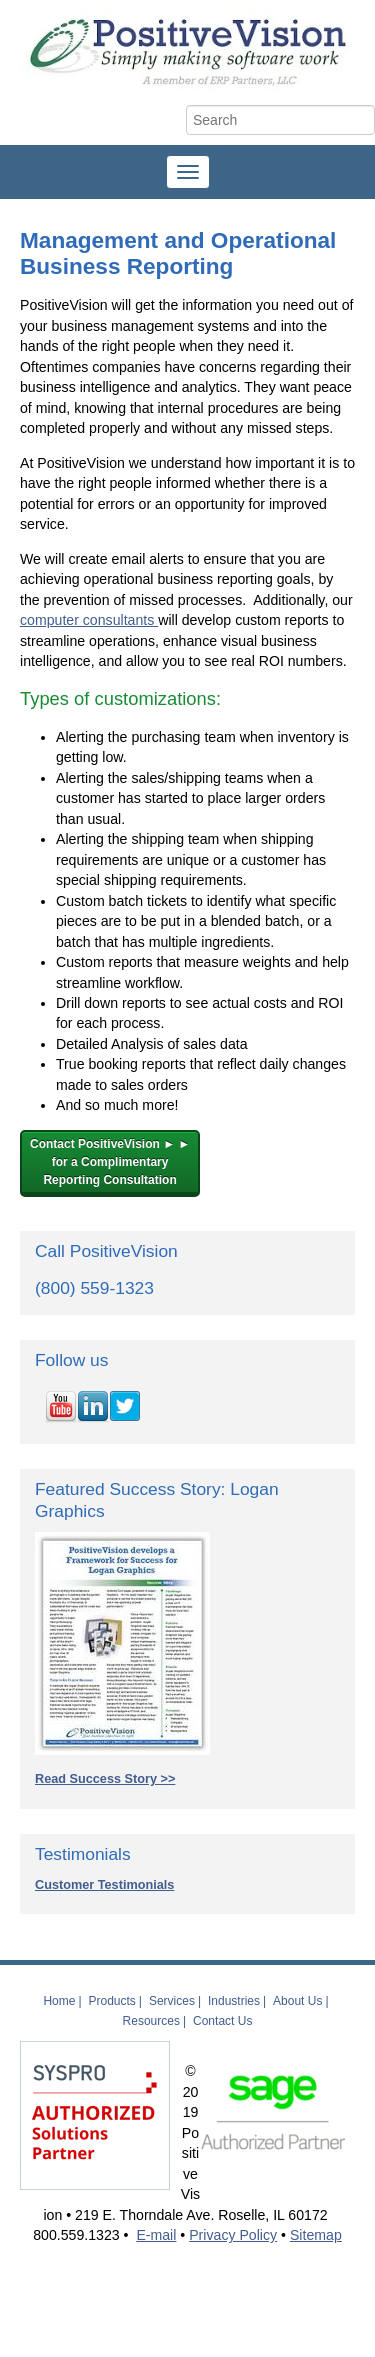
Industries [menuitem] (234, 2001)
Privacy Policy (233, 2235)
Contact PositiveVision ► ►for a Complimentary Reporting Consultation (110, 1162)
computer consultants (89, 620)
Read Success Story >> (105, 1779)
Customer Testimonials (104, 1885)
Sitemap (316, 2235)
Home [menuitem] (59, 2001)
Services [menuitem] (172, 2001)
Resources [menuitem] (151, 2021)
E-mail (156, 2235)
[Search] (280, 120)
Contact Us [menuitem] (222, 2021)
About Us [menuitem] (297, 2001)
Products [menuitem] (112, 2001)
